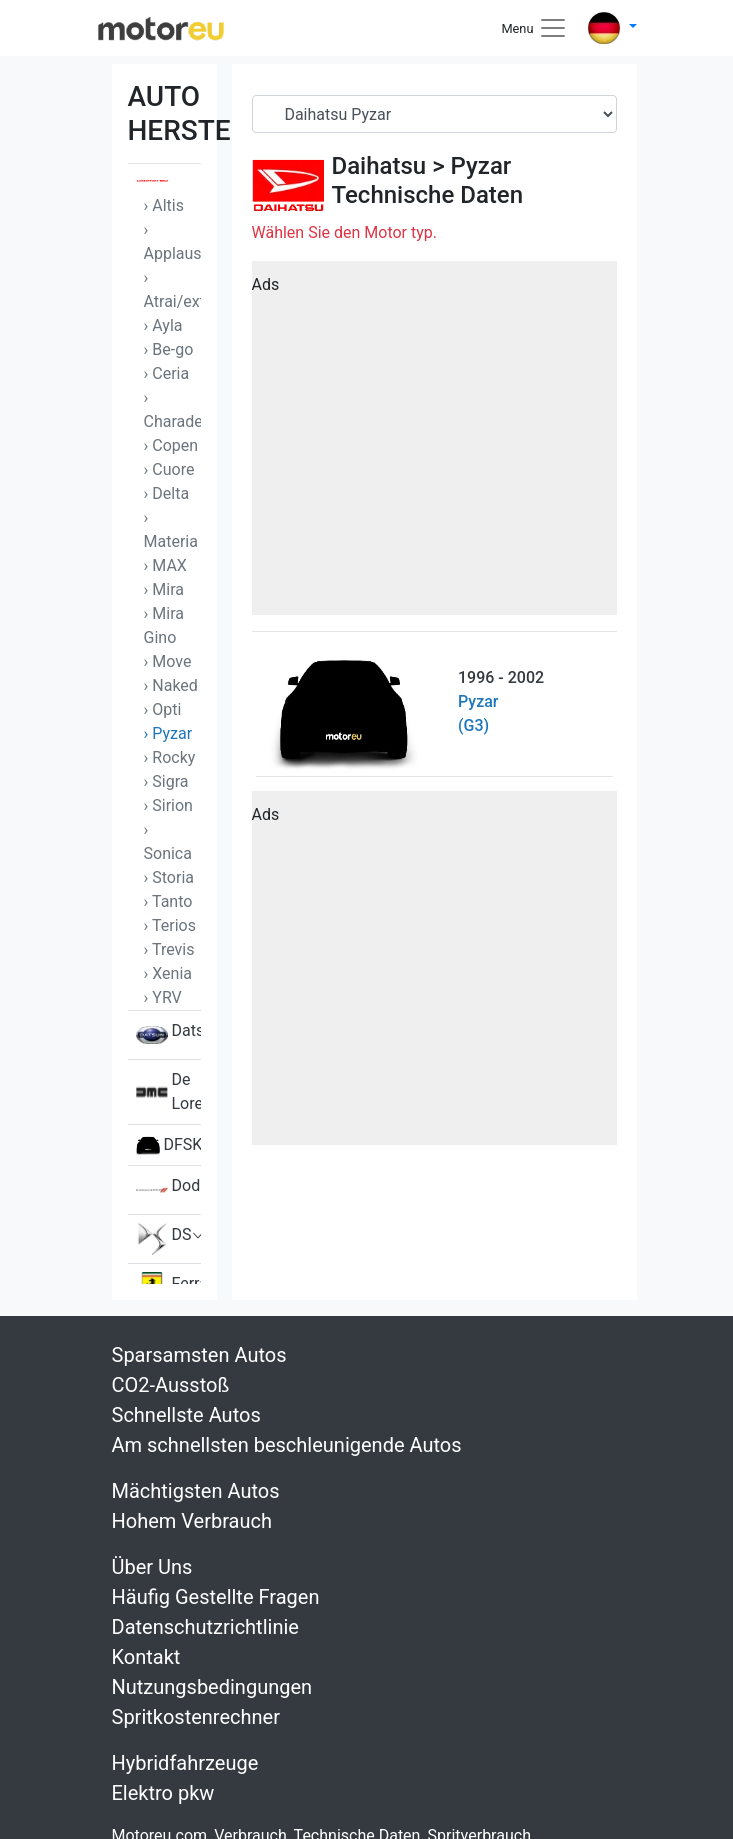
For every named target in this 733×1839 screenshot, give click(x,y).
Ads (266, 284)
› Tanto (168, 901)
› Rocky (170, 757)
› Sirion (168, 805)
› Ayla (163, 325)
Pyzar (481, 166)
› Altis (164, 205)
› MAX (165, 565)
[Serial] (434, 114)
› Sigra (166, 781)
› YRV (163, 997)
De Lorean (168, 1092)
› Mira (164, 589)
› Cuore (169, 469)
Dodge (168, 1190)
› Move (168, 661)
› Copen (171, 445)
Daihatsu (379, 166)
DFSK (168, 1145)
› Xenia (168, 973)
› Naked (171, 685)
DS (164, 1239)
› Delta (167, 493)
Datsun (168, 1035)
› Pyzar (168, 733)
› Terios (170, 925)
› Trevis (169, 949)
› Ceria (167, 373)
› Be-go (169, 349)
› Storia (169, 877)
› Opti (163, 709)
